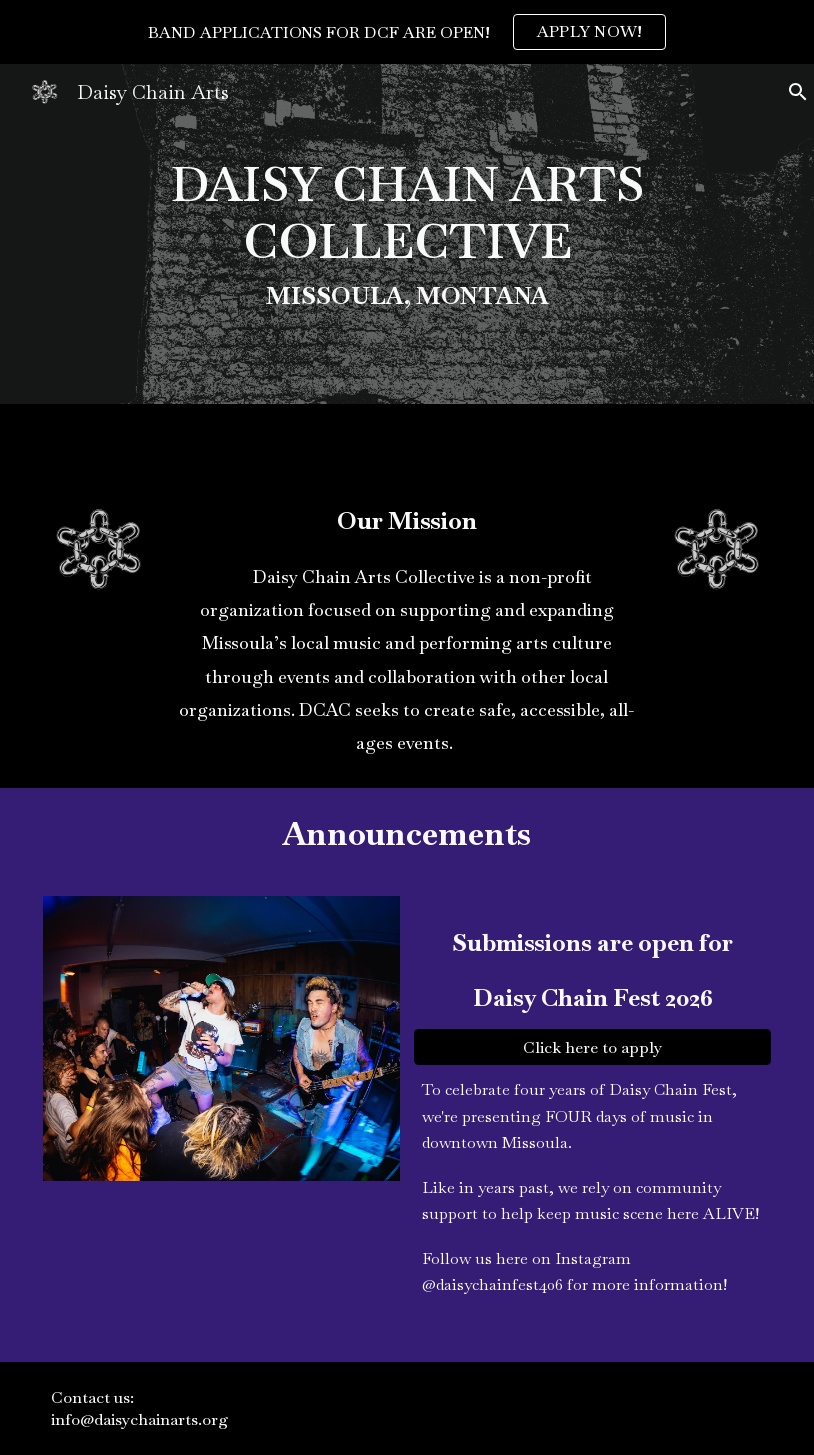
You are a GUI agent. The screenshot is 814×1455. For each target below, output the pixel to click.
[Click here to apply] (592, 1047)
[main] (407, 234)
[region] (407, 32)
